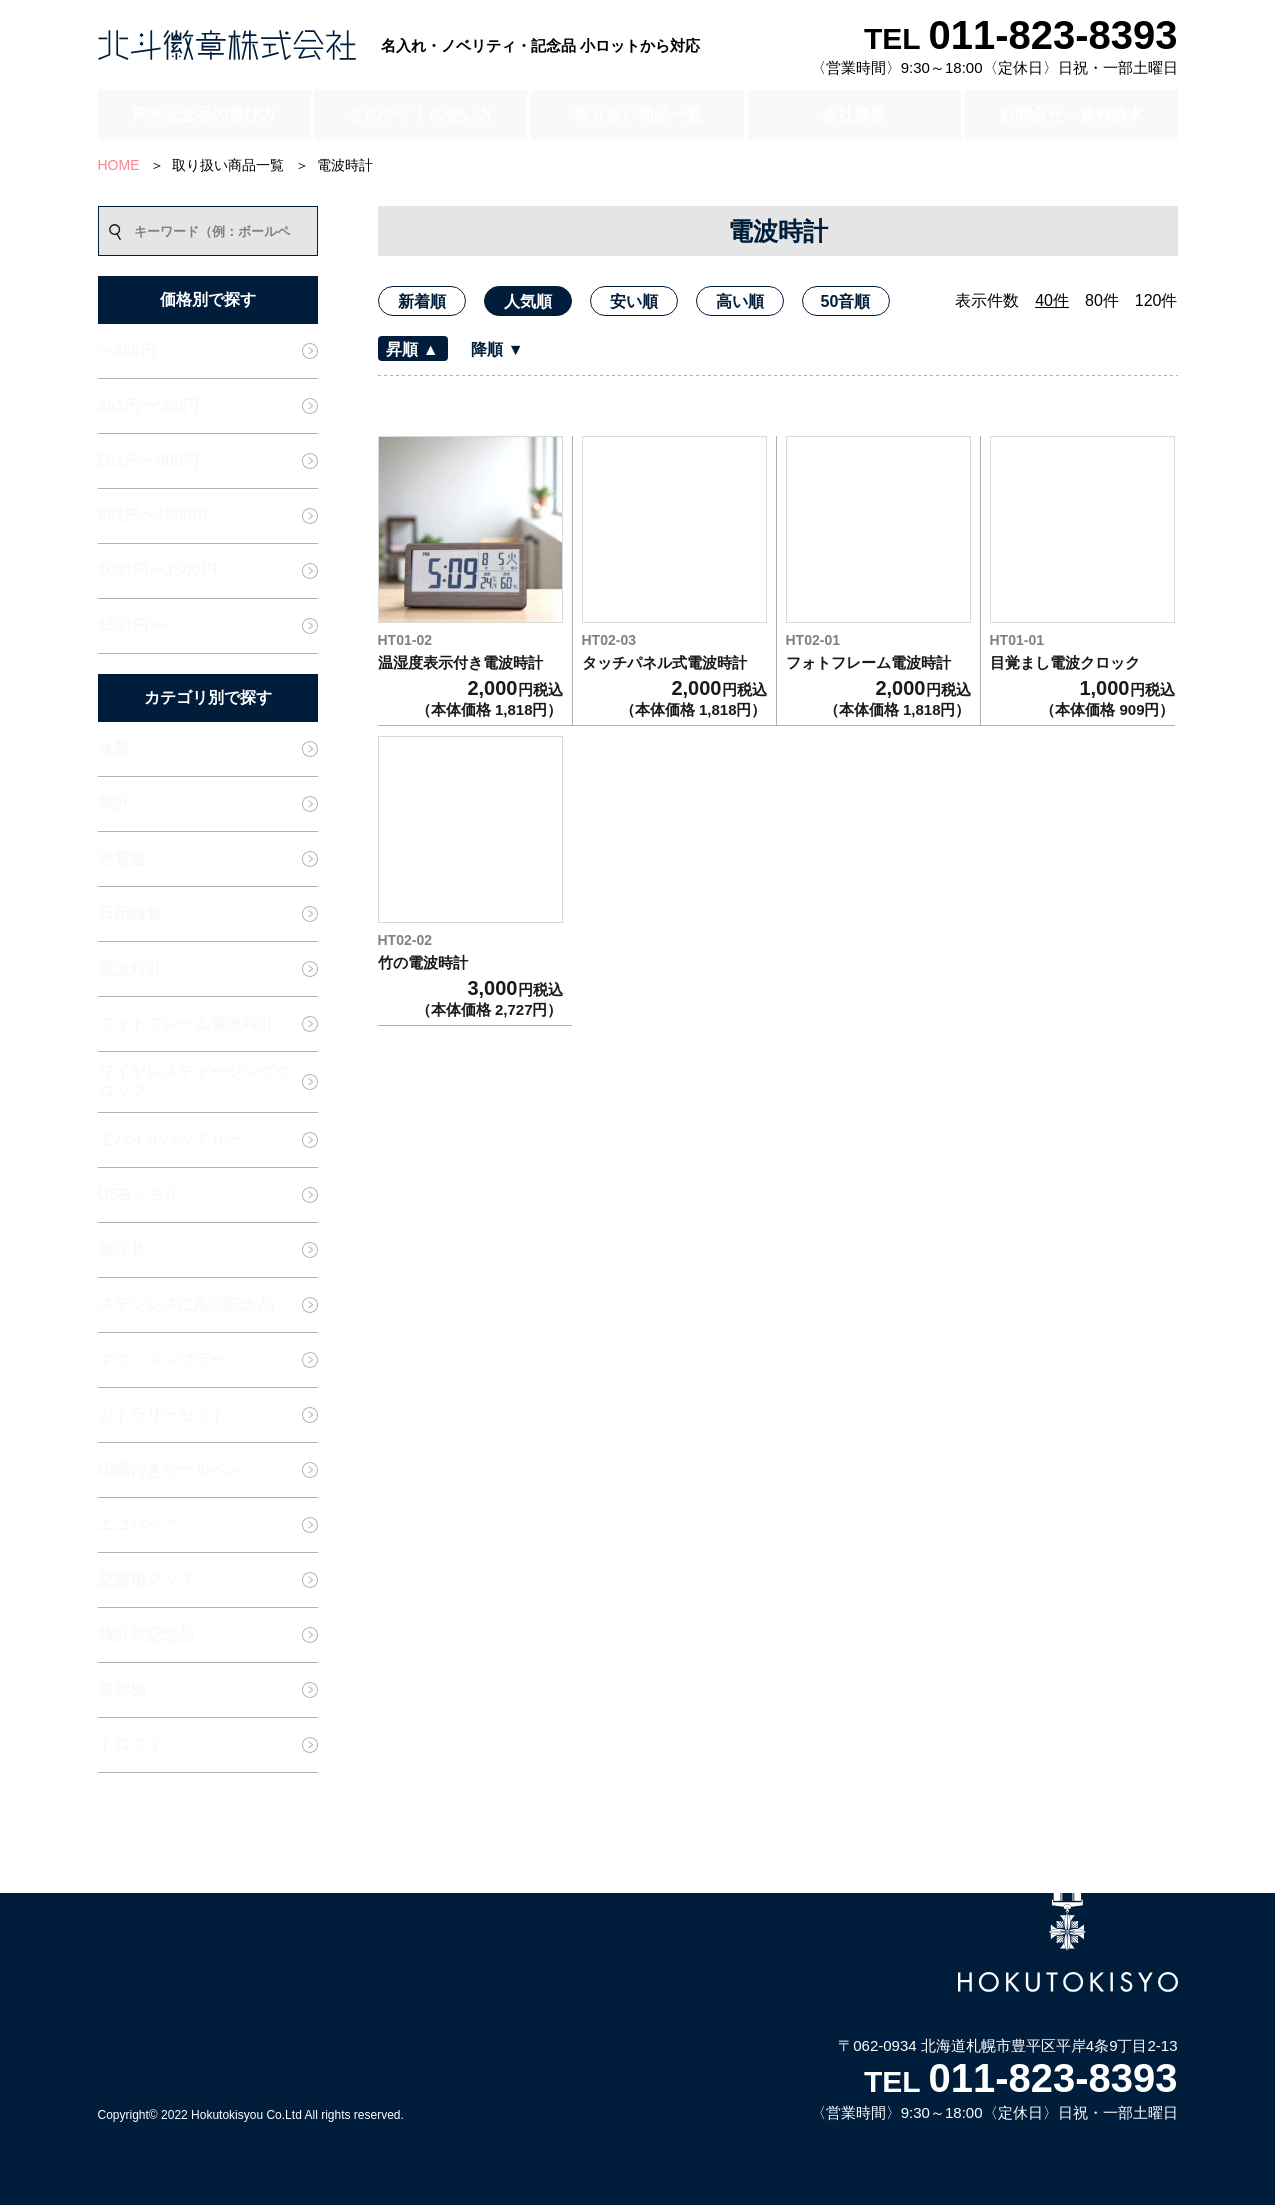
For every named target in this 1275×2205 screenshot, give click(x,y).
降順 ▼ (497, 349)
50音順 (846, 301)
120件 (1156, 300)
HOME (119, 165)
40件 (1052, 300)
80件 (1102, 300)
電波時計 (345, 165)
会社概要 (854, 114)
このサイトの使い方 (421, 114)
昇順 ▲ (412, 349)
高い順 (740, 301)
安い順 (634, 301)
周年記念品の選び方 (204, 114)
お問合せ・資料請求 (1071, 114)
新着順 (422, 301)
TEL (1021, 38)
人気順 (528, 301)
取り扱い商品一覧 (638, 114)
